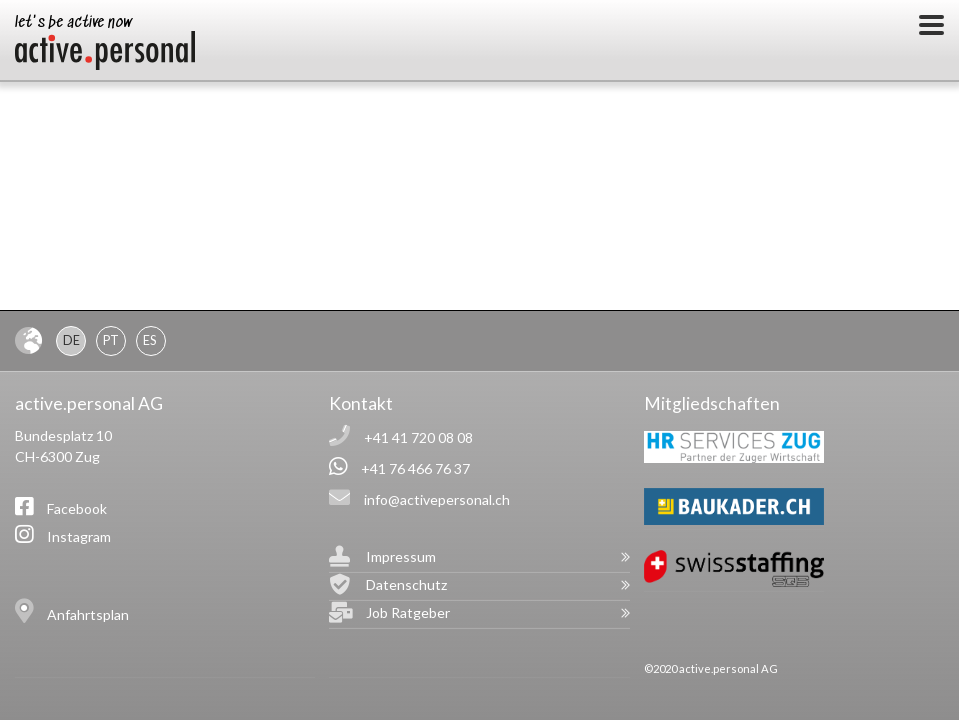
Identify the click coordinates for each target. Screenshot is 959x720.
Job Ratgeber (408, 612)
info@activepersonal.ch (437, 499)
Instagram (79, 536)
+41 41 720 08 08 (418, 437)
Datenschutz (406, 584)
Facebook (77, 508)
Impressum (401, 556)
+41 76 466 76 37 (415, 468)
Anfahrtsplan (88, 614)
